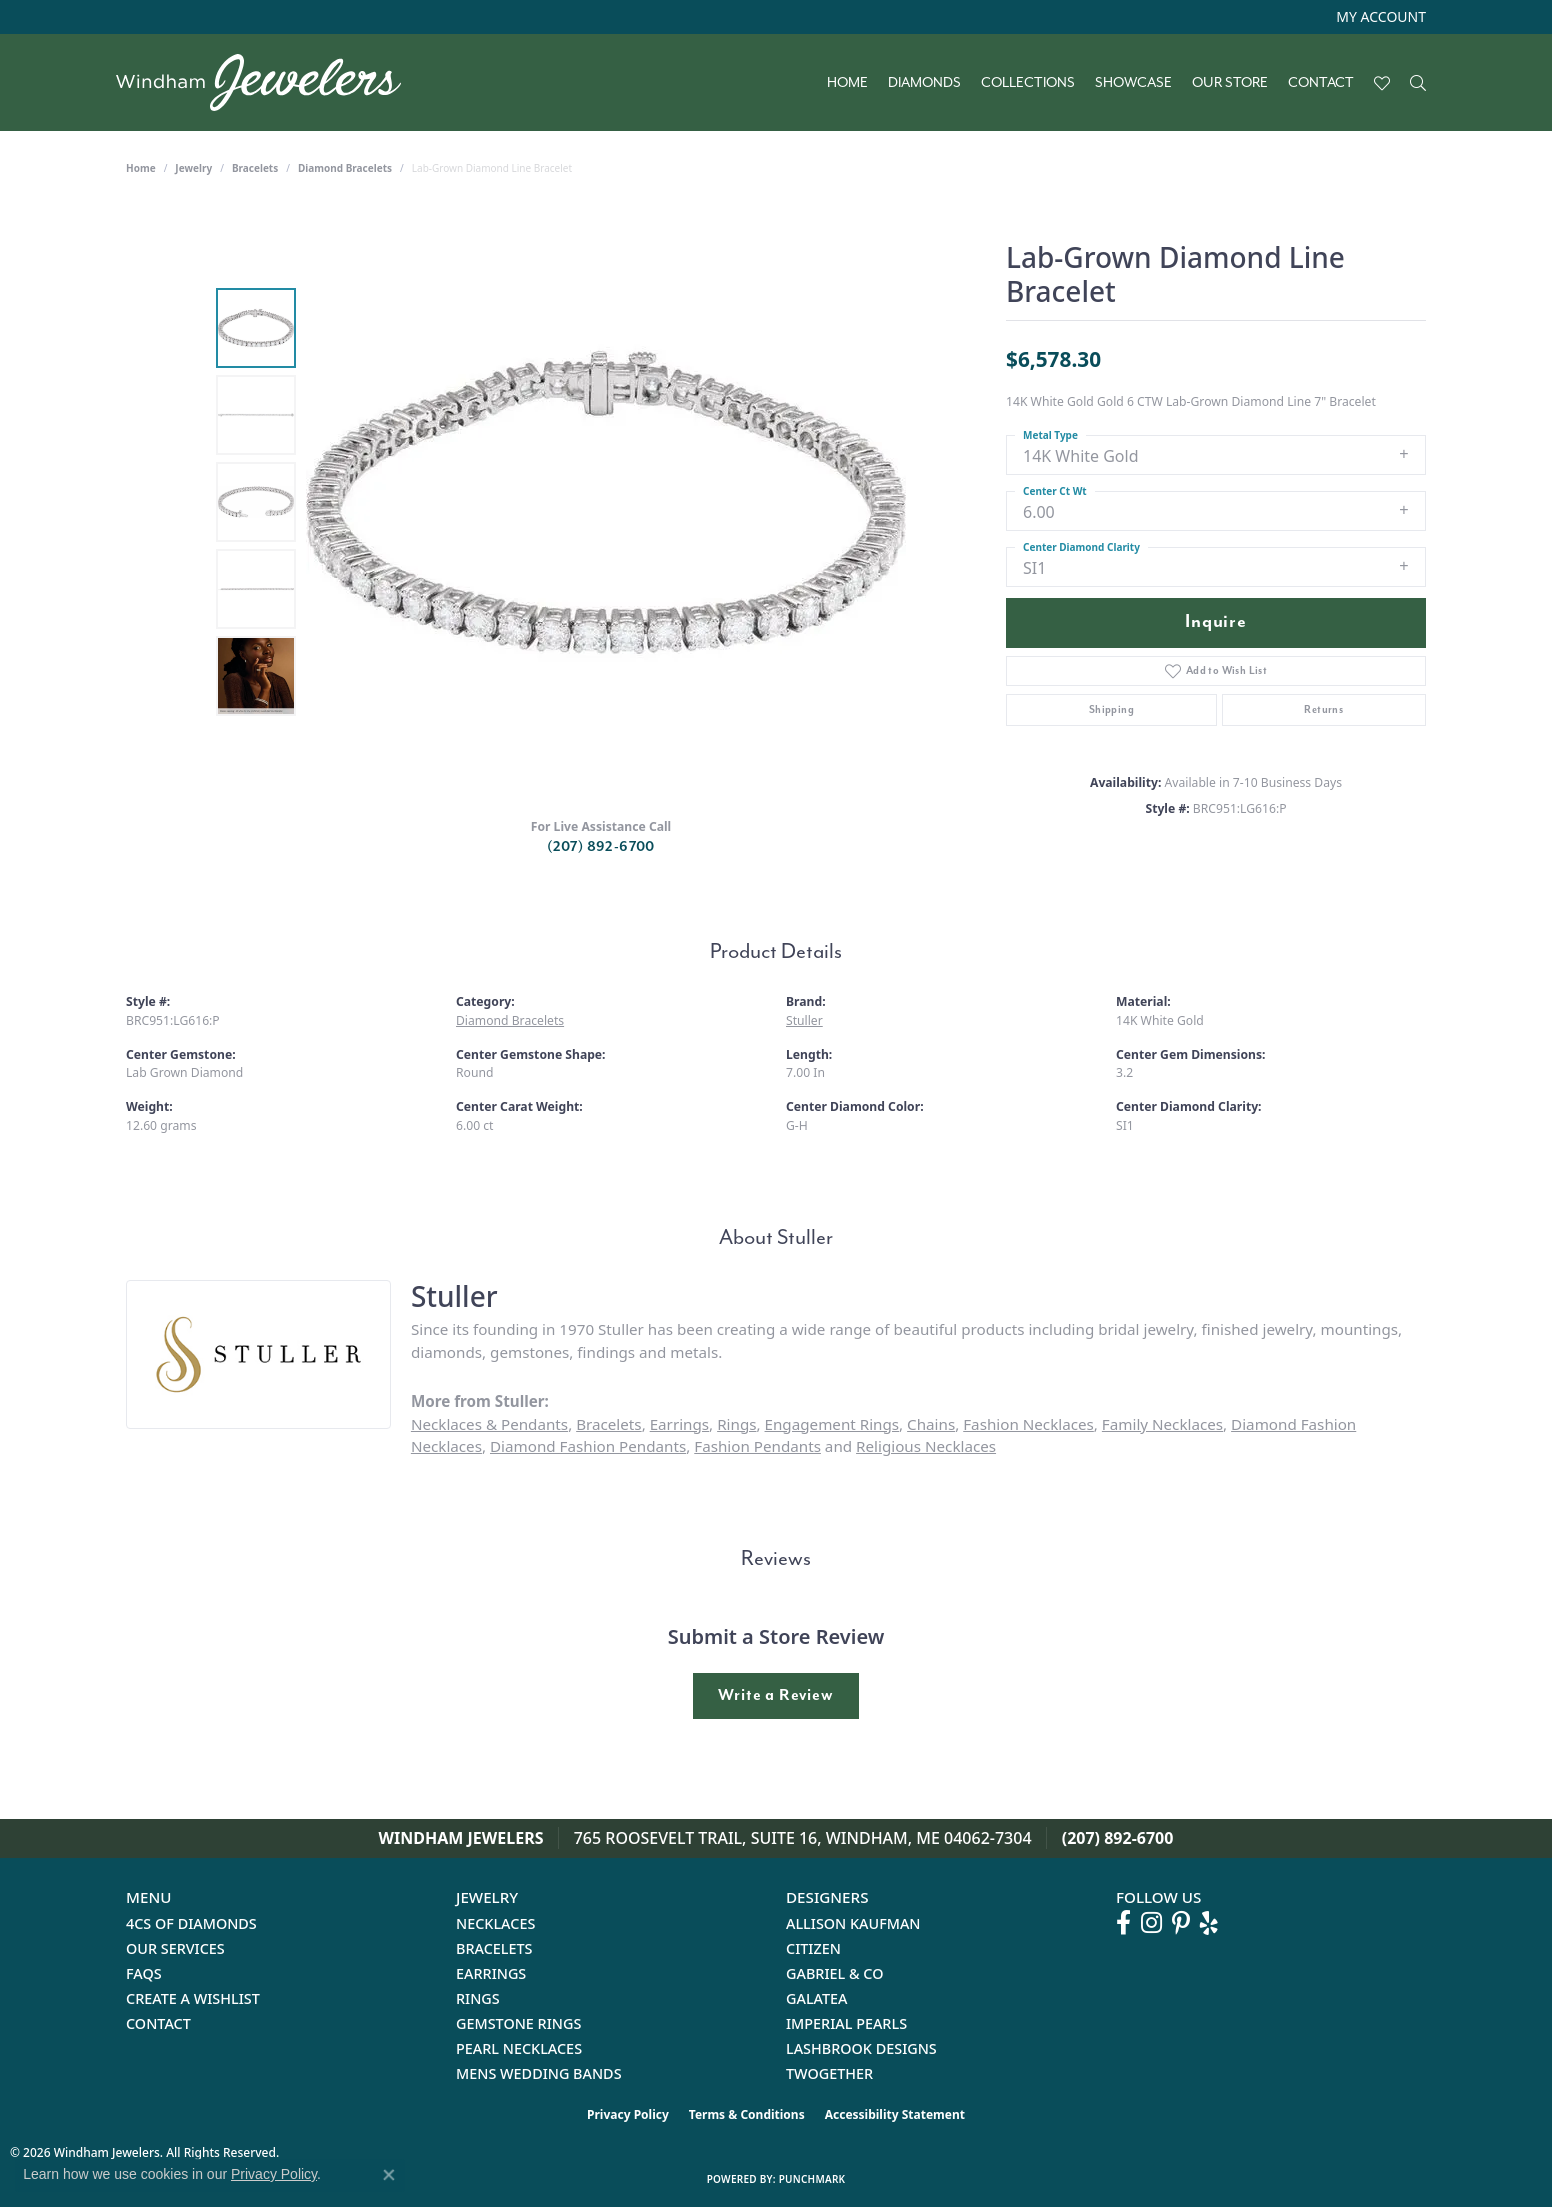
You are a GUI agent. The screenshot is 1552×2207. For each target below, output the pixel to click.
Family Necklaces (1162, 1424)
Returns (1323, 709)
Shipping (1111, 709)
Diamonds (924, 83)
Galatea (817, 1998)
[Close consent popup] (389, 2175)
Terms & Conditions (747, 2114)
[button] (1379, 17)
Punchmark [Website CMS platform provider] (812, 2179)
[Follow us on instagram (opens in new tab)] (1151, 1923)
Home (847, 83)
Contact (1321, 83)
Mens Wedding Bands (539, 2073)
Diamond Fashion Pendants (588, 1446)
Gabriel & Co (834, 1973)
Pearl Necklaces (519, 2048)
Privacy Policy (628, 2114)
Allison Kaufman (853, 1923)
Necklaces (495, 1923)
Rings (736, 1424)
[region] (606, 502)
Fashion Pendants (757, 1446)
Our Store (1230, 83)
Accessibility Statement (895, 2114)
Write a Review (775, 1695)
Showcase (1133, 83)
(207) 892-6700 (601, 846)
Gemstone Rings (518, 2023)
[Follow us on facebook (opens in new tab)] (1123, 1923)
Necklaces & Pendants (489, 1424)
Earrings (679, 1424)
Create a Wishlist (193, 1998)
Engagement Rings (832, 1424)
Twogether (829, 2073)
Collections (1028, 83)
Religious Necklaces (926, 1446)
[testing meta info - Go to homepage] (268, 82)
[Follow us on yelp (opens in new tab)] (1209, 1923)
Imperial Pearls (846, 2023)
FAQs (144, 1973)
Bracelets (255, 168)
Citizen (813, 1948)
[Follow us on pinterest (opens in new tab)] (1181, 1923)
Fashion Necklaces (1028, 1424)
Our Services (175, 1948)
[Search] (1418, 83)
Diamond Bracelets (345, 168)
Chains (931, 1424)
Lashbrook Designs (861, 2048)
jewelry (193, 168)
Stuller (804, 1020)
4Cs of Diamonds (191, 1923)
